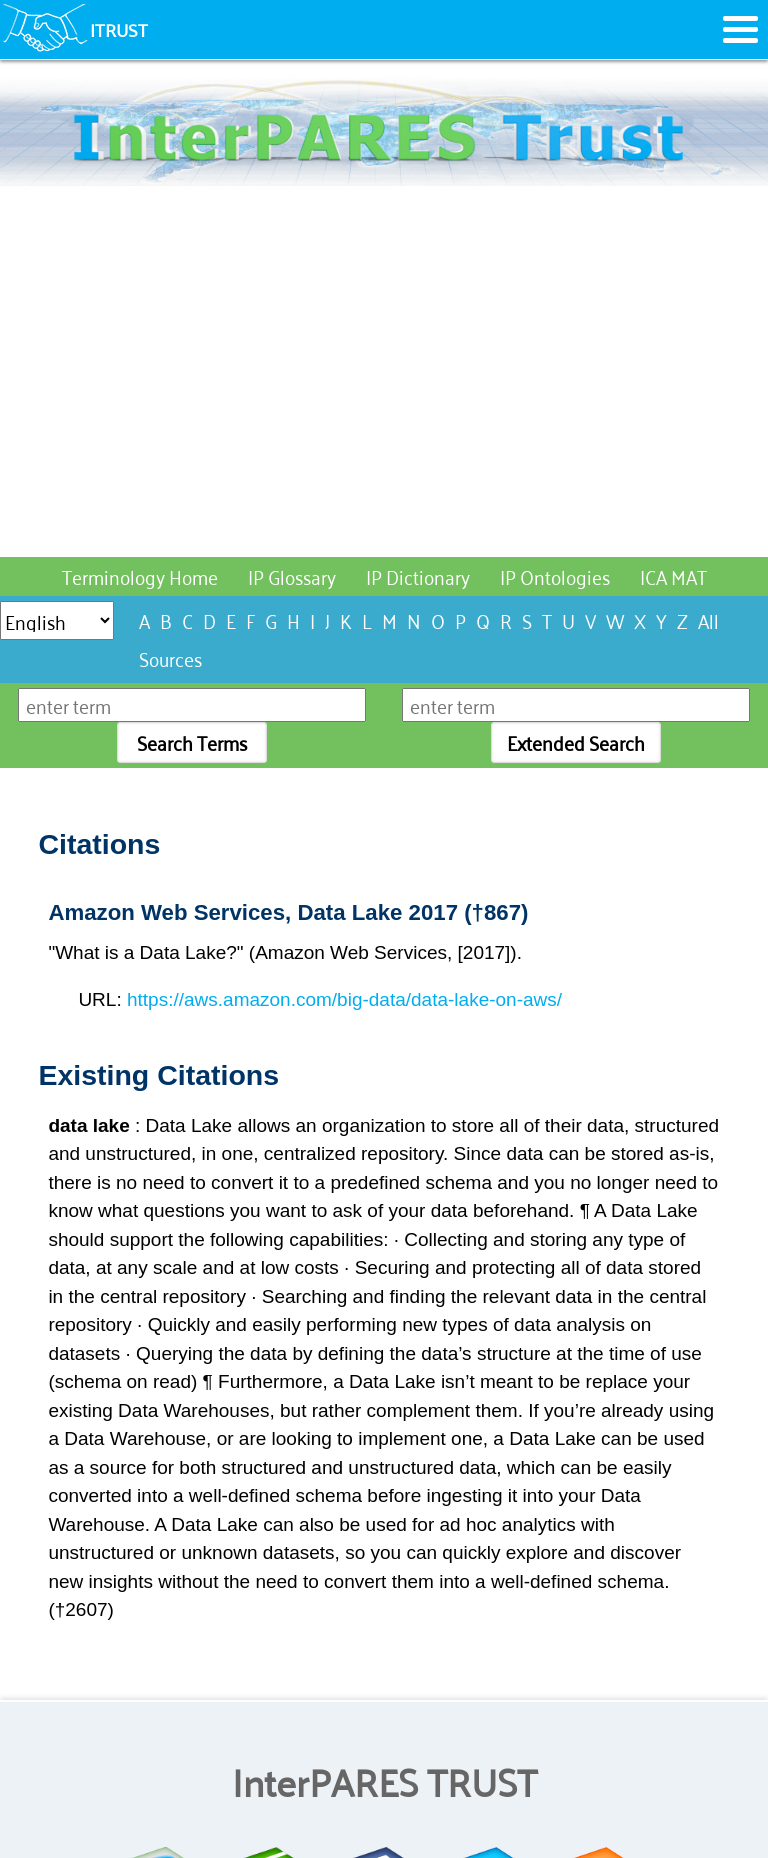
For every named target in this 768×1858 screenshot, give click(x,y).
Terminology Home (140, 575)
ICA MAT (673, 575)
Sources (170, 657)
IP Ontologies (555, 575)
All (708, 619)
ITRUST (119, 29)
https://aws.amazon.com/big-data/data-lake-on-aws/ (344, 999)
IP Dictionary (418, 575)
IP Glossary (292, 575)
